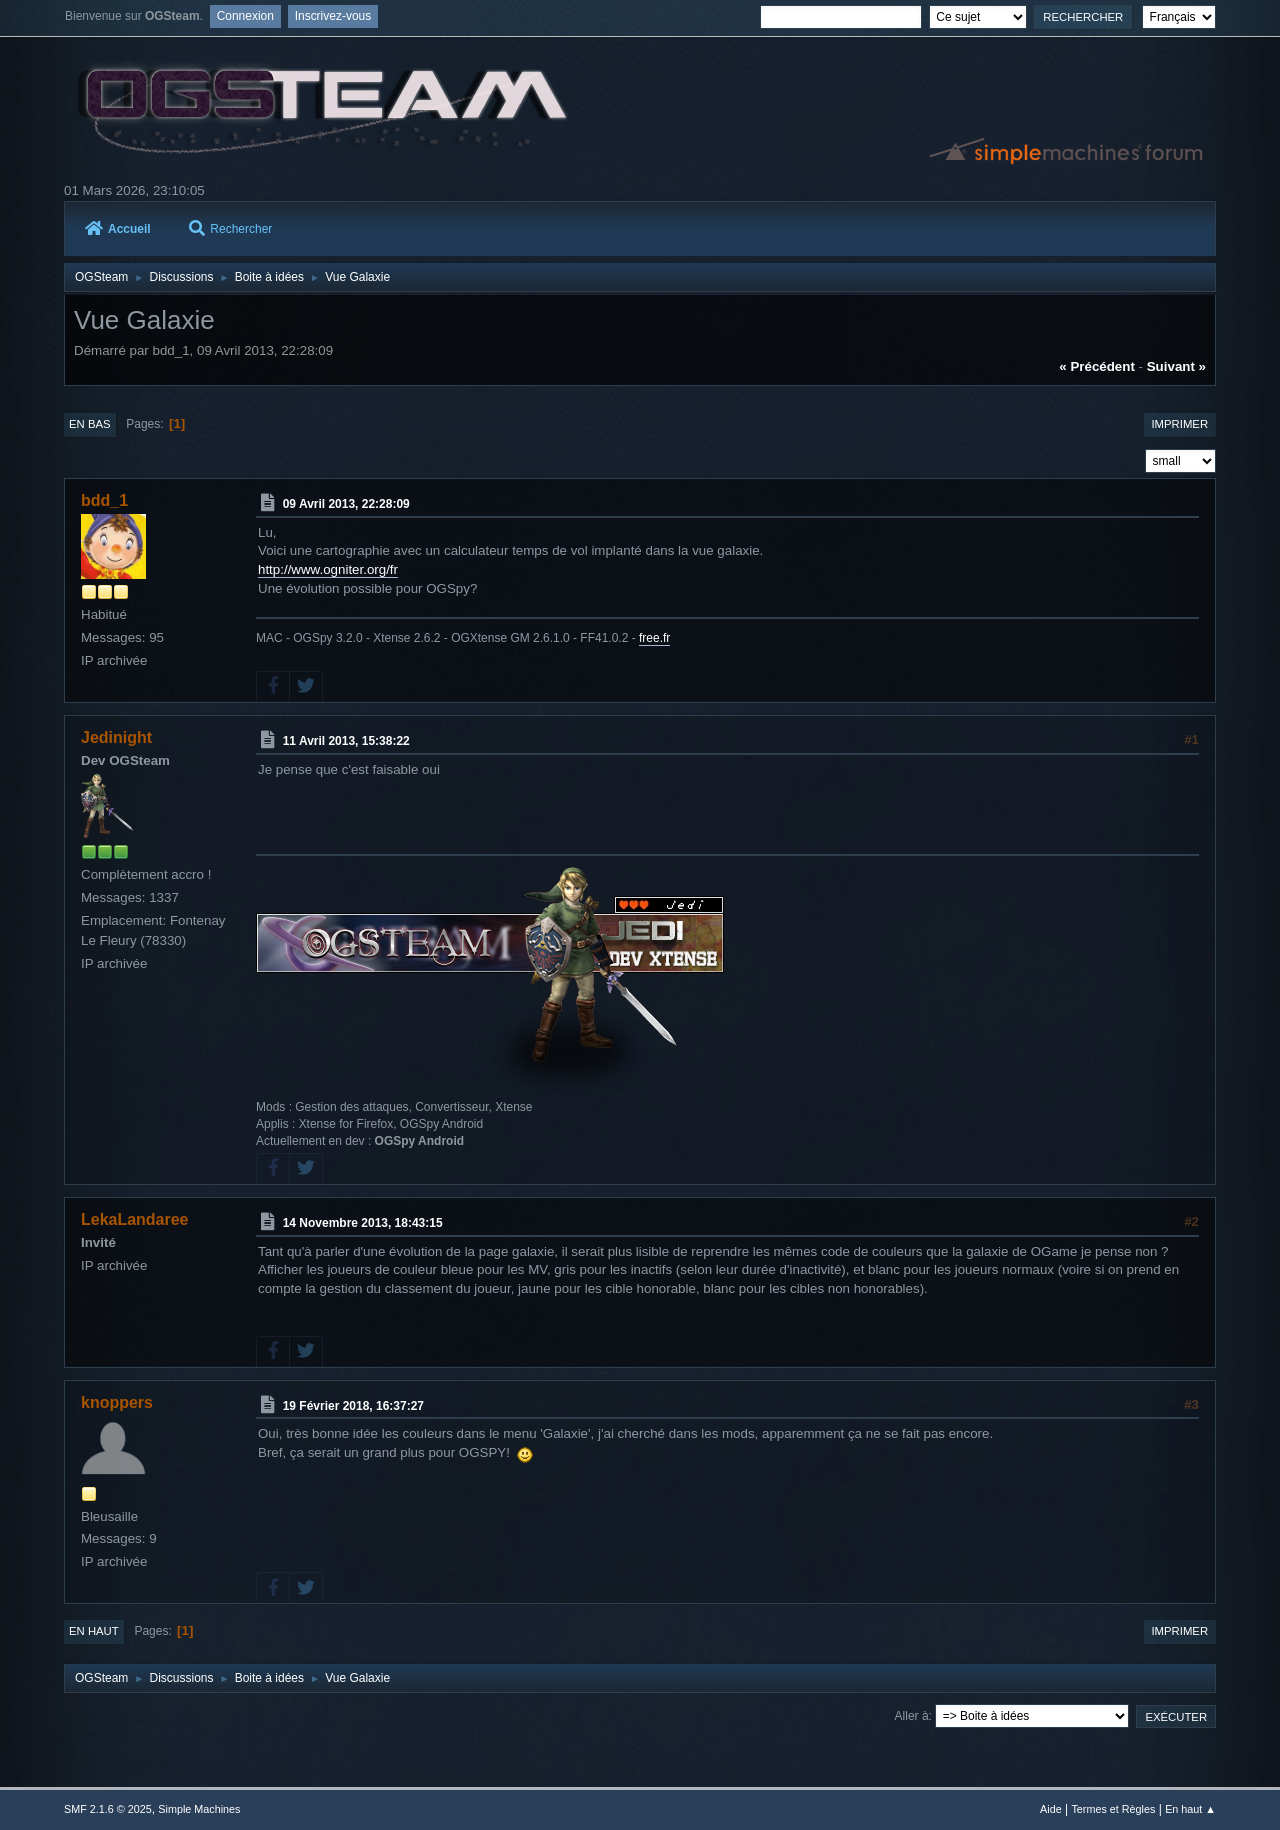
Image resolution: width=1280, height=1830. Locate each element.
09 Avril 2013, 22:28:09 (346, 504)
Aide (1051, 1809)
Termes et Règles (1113, 1809)
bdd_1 (104, 500)
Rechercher (230, 229)
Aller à (912, 1716)
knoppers (117, 1402)
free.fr (654, 638)
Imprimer (1179, 424)
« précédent (1097, 366)
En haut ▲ (1190, 1809)
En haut (94, 1631)
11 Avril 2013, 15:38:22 (346, 741)
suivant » (1176, 366)
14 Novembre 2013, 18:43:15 (363, 1223)
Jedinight (116, 737)
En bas (90, 424)
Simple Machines (199, 1809)
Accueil (118, 229)
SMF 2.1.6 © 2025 (108, 1809)
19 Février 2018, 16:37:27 (353, 1405)
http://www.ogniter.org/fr (328, 569)
